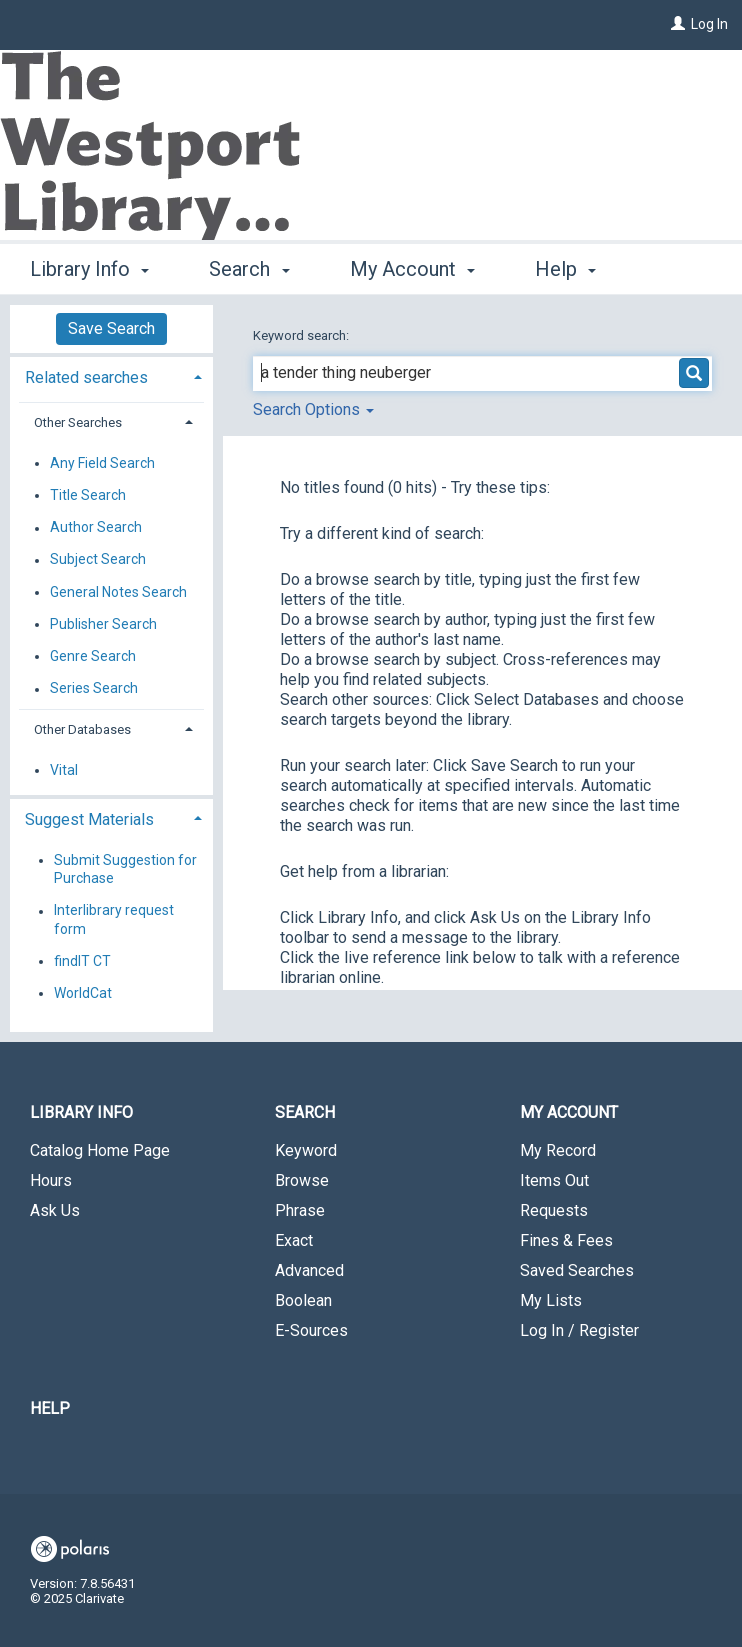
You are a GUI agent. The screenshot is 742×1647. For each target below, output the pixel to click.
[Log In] (678, 24)
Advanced (309, 1270)
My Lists (551, 1300)
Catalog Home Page (100, 1150)
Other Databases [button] (82, 729)
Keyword (306, 1150)
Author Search (96, 528)
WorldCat (83, 993)
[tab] (111, 375)
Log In (709, 24)
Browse (302, 1180)
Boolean (303, 1300)
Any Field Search (102, 463)
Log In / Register (579, 1330)
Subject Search (98, 560)
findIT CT (82, 961)
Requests (554, 1210)
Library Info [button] (89, 266)
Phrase (300, 1210)
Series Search (94, 689)
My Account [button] (412, 266)
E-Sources (311, 1330)
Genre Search (93, 656)
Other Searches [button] (78, 422)
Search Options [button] (313, 409)
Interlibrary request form (114, 920)
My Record (558, 1150)
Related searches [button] (86, 377)
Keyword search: (302, 335)
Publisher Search (103, 624)
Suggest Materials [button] (89, 819)
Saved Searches (577, 1270)
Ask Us (55, 1210)
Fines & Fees (566, 1240)
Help (50, 1408)
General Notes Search (118, 592)
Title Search (88, 495)
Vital (64, 770)
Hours (51, 1180)
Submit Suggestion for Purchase (125, 869)
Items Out (554, 1180)
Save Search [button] (111, 328)
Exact (294, 1240)
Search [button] (249, 266)
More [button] (574, 269)
